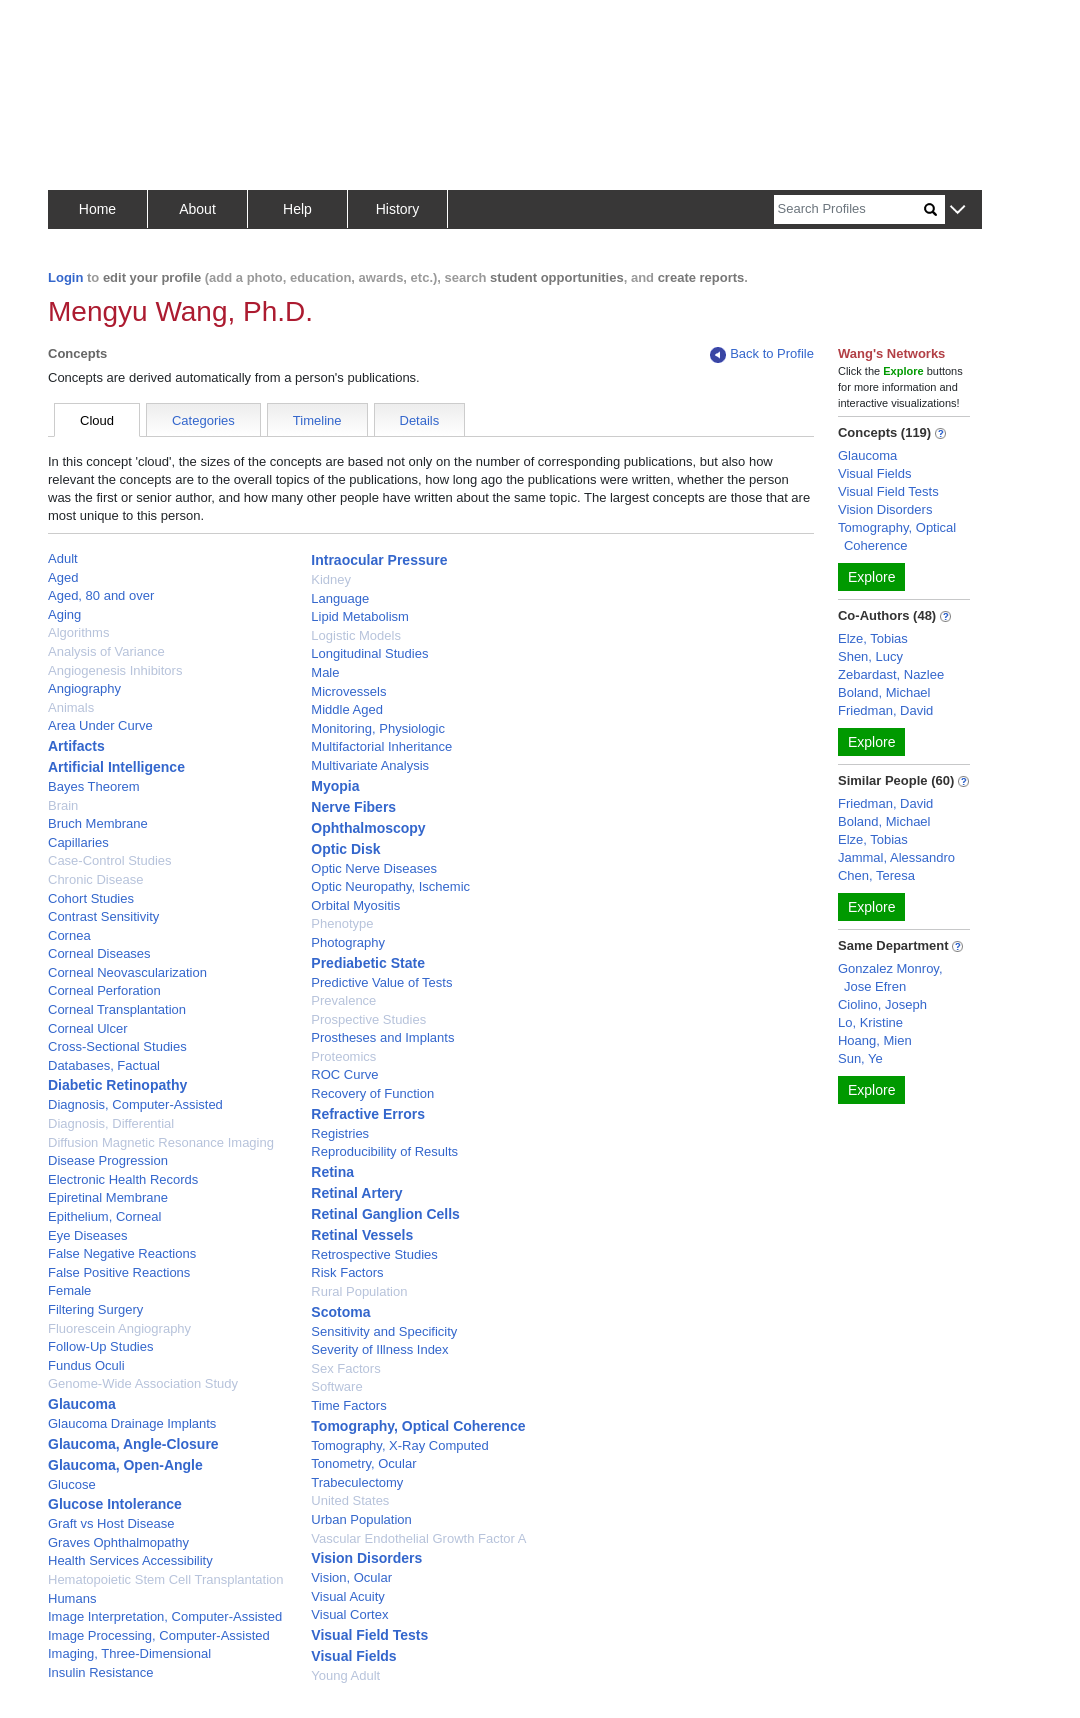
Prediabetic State (368, 963)
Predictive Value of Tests (381, 982)
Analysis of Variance (106, 651)
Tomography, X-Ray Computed (400, 1445)
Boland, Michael (884, 692)
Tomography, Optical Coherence (418, 1426)
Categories (203, 420)
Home (97, 209)
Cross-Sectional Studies (117, 1046)
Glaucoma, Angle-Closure (133, 1444)
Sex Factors (345, 1368)
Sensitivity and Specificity (384, 1331)
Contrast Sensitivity (103, 916)
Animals (71, 707)
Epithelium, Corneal (104, 1216)
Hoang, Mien (875, 1040)
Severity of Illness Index (379, 1349)
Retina (332, 1172)
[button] (957, 210)
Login (65, 277)
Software (336, 1386)
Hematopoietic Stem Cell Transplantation (166, 1579)
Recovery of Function (372, 1093)
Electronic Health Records (123, 1179)
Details (420, 420)
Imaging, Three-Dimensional (129, 1653)
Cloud (97, 420)
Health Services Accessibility (130, 1560)
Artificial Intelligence (116, 767)
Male (325, 672)
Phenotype (342, 923)
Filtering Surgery (95, 1309)
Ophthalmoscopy (368, 828)
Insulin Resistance (101, 1672)
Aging (64, 614)
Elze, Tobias (873, 638)
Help (297, 209)
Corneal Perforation (104, 990)
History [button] (398, 209)
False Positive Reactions (119, 1272)
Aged (63, 577)
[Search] (849, 209)
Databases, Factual (104, 1065)
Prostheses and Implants (382, 1037)
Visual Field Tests (369, 1635)
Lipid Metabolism (360, 616)
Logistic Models (356, 635)
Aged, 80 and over (101, 595)
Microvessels (348, 691)
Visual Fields (353, 1656)
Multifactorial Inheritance (381, 746)
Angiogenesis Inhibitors (115, 670)
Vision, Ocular (351, 1577)
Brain (63, 805)
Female (69, 1290)
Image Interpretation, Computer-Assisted (165, 1616)
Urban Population (361, 1519)
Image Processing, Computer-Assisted (159, 1635)
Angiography (84, 688)
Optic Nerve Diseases (374, 868)
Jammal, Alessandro (896, 857)
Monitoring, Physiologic (378, 728)
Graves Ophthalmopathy (118, 1542)
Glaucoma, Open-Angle (125, 1465)
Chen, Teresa (876, 875)
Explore (871, 577)
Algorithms (78, 632)
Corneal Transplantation (117, 1009)
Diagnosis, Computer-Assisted (135, 1104)
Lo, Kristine (870, 1022)
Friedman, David (885, 710)
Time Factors (348, 1405)
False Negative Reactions (122, 1253)
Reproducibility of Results (384, 1151)
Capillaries (78, 842)
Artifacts (76, 746)
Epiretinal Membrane (108, 1197)
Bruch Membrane (98, 823)
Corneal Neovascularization (127, 972)
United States (350, 1500)
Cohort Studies (91, 898)
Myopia (335, 786)
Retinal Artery (356, 1193)
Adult (63, 558)
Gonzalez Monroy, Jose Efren (890, 977)
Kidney (331, 579)
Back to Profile (762, 354)
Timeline (317, 420)
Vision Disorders (366, 1558)
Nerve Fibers (353, 807)
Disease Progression (108, 1160)
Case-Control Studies (110, 860)
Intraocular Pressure (379, 560)
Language (340, 598)
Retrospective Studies (374, 1254)
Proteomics (343, 1056)
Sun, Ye (860, 1058)
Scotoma (340, 1312)
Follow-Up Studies (101, 1346)
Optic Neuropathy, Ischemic (390, 886)
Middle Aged (347, 709)
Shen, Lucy (870, 656)
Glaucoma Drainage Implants (132, 1423)
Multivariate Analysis (370, 765)
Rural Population (359, 1291)
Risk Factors (347, 1272)
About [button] (197, 209)
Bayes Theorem (94, 786)
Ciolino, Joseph (882, 1004)
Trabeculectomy (357, 1482)
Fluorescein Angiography (119, 1328)
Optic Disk (345, 849)
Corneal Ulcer (87, 1028)
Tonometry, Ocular (363, 1463)
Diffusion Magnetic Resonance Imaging (161, 1142)
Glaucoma (82, 1404)
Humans (72, 1598)
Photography (348, 942)
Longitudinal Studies (369, 653)
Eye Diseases (87, 1235)
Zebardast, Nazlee (891, 674)
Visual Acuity (347, 1596)
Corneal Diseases (99, 953)
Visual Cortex (349, 1614)
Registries (340, 1133)
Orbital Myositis (355, 905)
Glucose (72, 1484)
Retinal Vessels (362, 1235)
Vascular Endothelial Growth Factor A (418, 1538)
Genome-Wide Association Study (143, 1383)
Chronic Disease (95, 879)
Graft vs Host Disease (111, 1523)
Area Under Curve (100, 725)
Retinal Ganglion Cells (385, 1214)
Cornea (69, 935)
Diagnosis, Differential (111, 1123)
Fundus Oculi (86, 1365)
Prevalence (343, 1000)
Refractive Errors (368, 1114)
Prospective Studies (368, 1019)
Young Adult (345, 1675)
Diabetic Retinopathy (117, 1085)
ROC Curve (344, 1074)
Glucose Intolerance (115, 1504)
